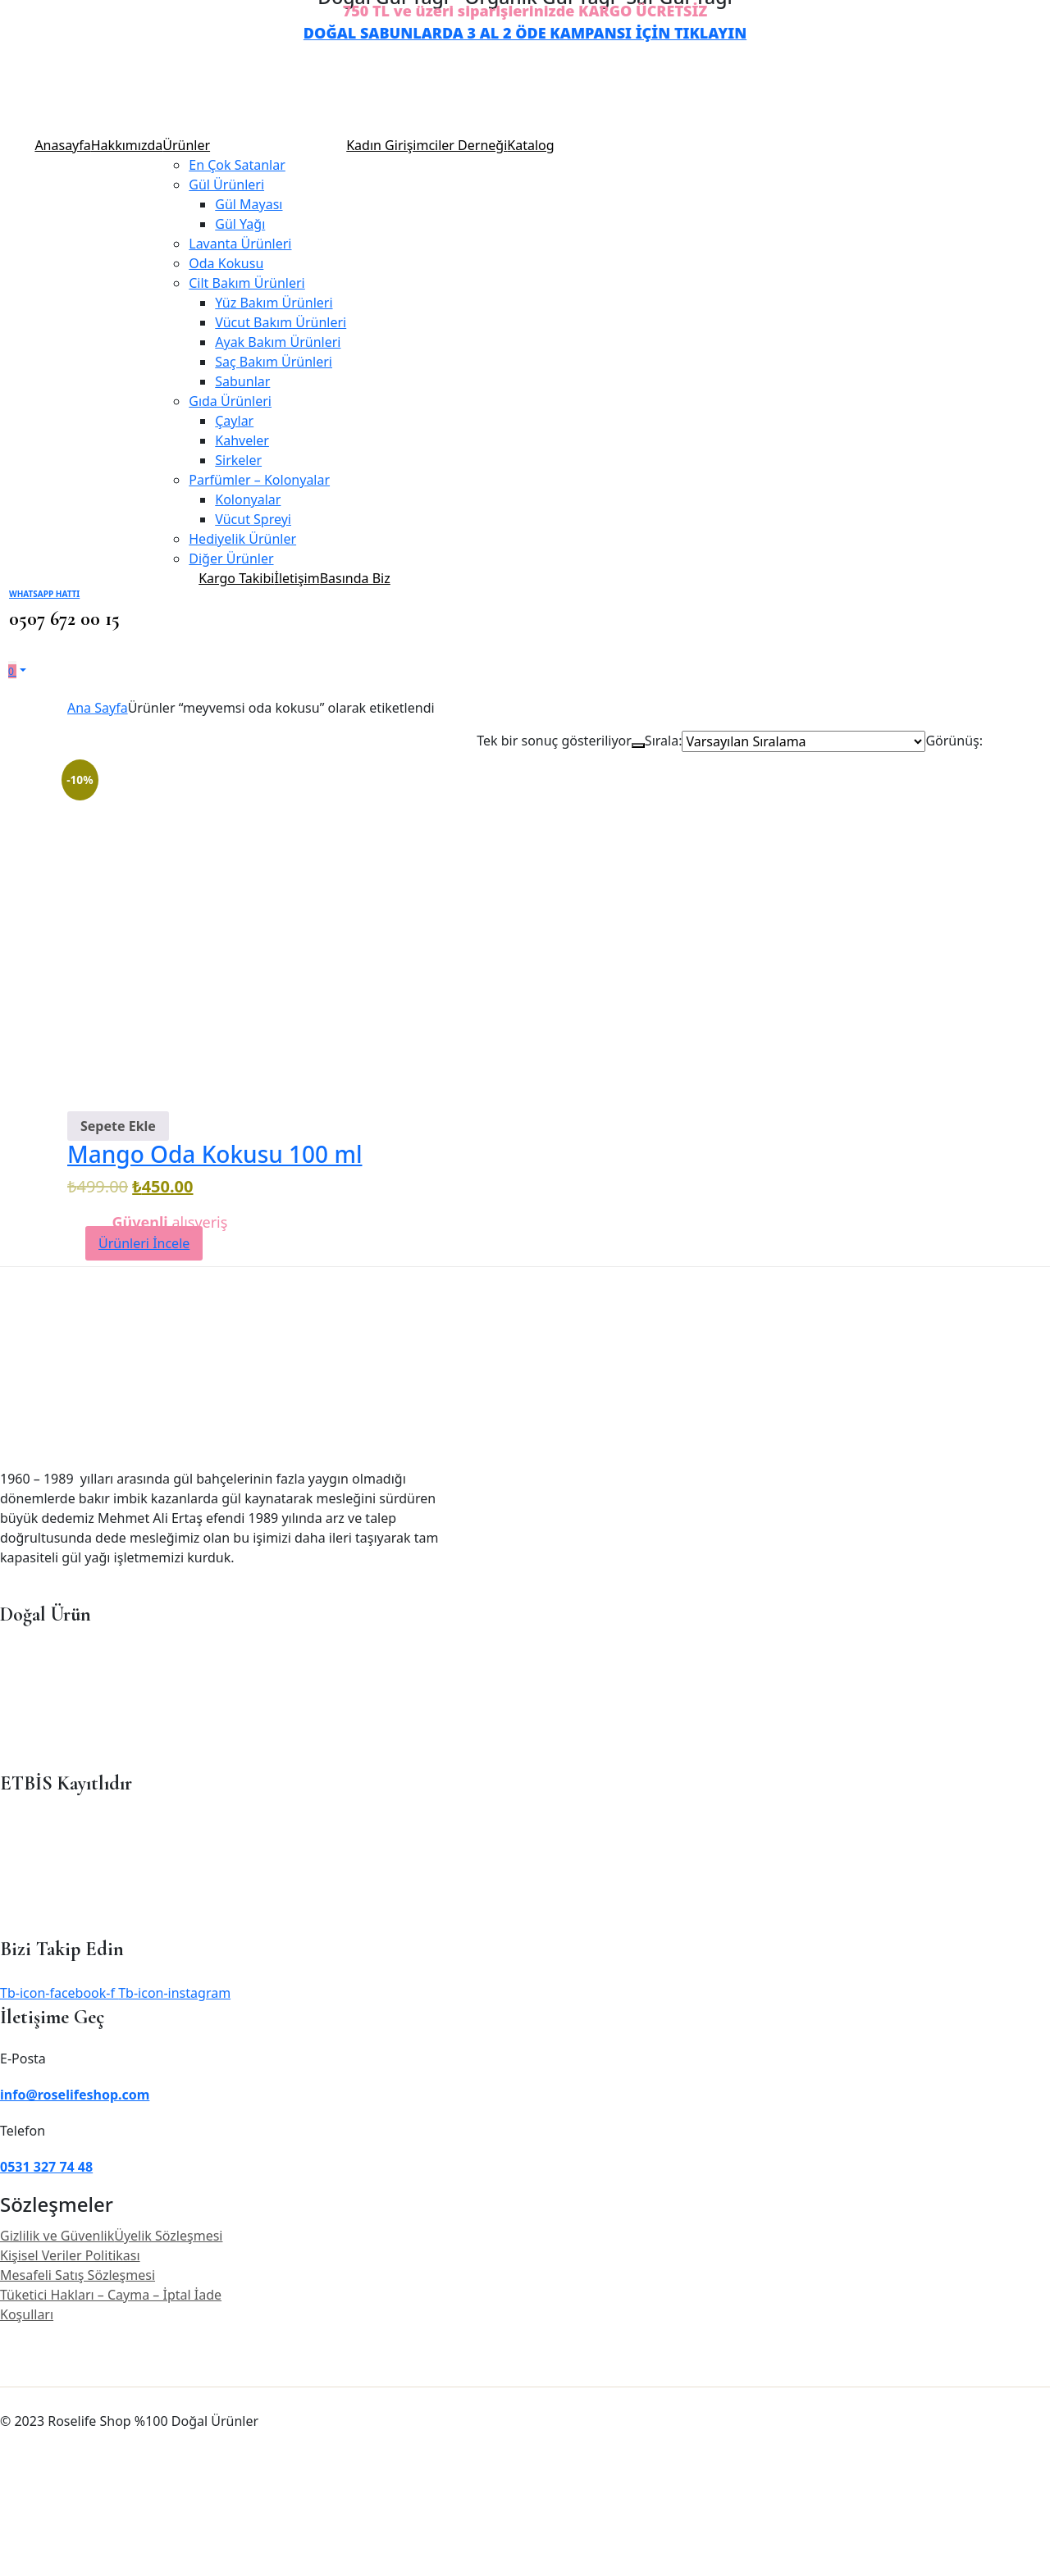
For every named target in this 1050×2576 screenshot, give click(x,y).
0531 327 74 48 (46, 2167)
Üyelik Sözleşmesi (168, 2236)
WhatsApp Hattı (44, 594)
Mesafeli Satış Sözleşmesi (77, 2275)
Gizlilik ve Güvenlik (57, 2236)
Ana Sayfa (97, 708)
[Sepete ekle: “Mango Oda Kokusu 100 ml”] (118, 1126)
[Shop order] (803, 741)
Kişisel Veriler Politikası (70, 2255)
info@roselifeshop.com (74, 2095)
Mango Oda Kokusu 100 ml (215, 1153)
